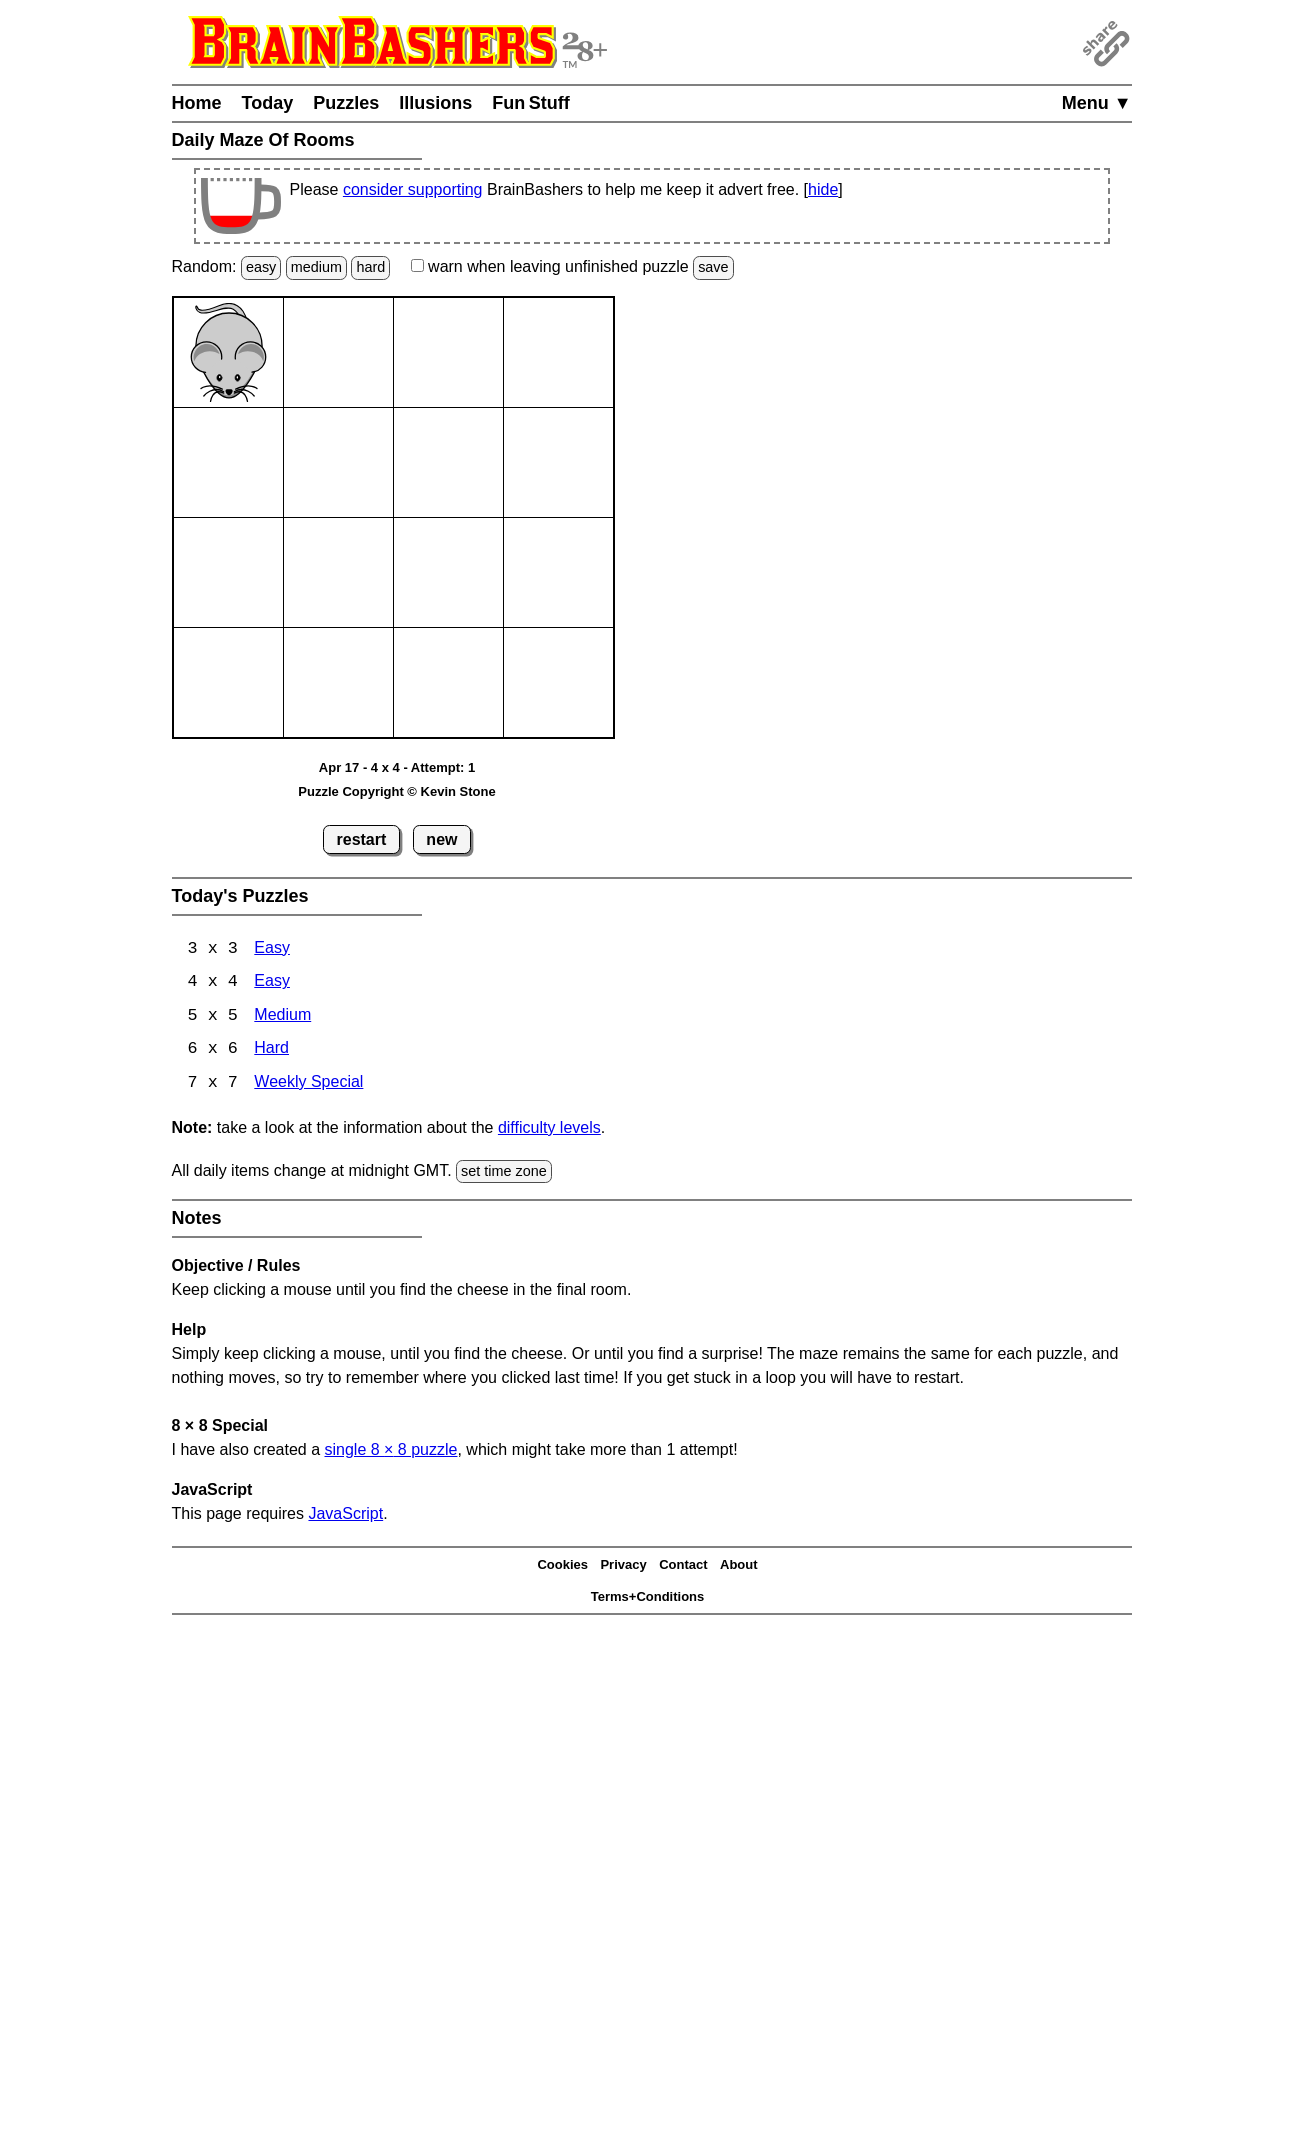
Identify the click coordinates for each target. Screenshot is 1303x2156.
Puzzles (346, 103)
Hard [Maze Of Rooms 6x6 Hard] (271, 1051)
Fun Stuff (531, 103)
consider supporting (413, 189)
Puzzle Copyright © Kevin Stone (396, 791)
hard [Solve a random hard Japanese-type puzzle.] (370, 267)
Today (268, 103)
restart (362, 839)
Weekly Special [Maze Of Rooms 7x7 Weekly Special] (308, 1085)
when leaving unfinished (572, 266)
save (713, 267)
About (739, 1566)
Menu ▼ (1097, 103)
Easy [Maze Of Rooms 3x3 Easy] (272, 949)
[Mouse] (228, 352)
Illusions (435, 103)
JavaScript (345, 1515)
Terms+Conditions (648, 1598)
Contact (683, 1566)
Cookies (562, 1566)
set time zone (504, 1173)
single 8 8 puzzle (390, 1451)
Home (197, 103)
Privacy (623, 1566)
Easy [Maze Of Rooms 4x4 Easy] (272, 983)
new (441, 839)
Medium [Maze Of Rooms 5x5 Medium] (282, 1017)
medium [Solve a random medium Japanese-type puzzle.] (316, 267)
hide (823, 189)
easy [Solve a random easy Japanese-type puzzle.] (261, 267)
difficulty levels (549, 1129)
